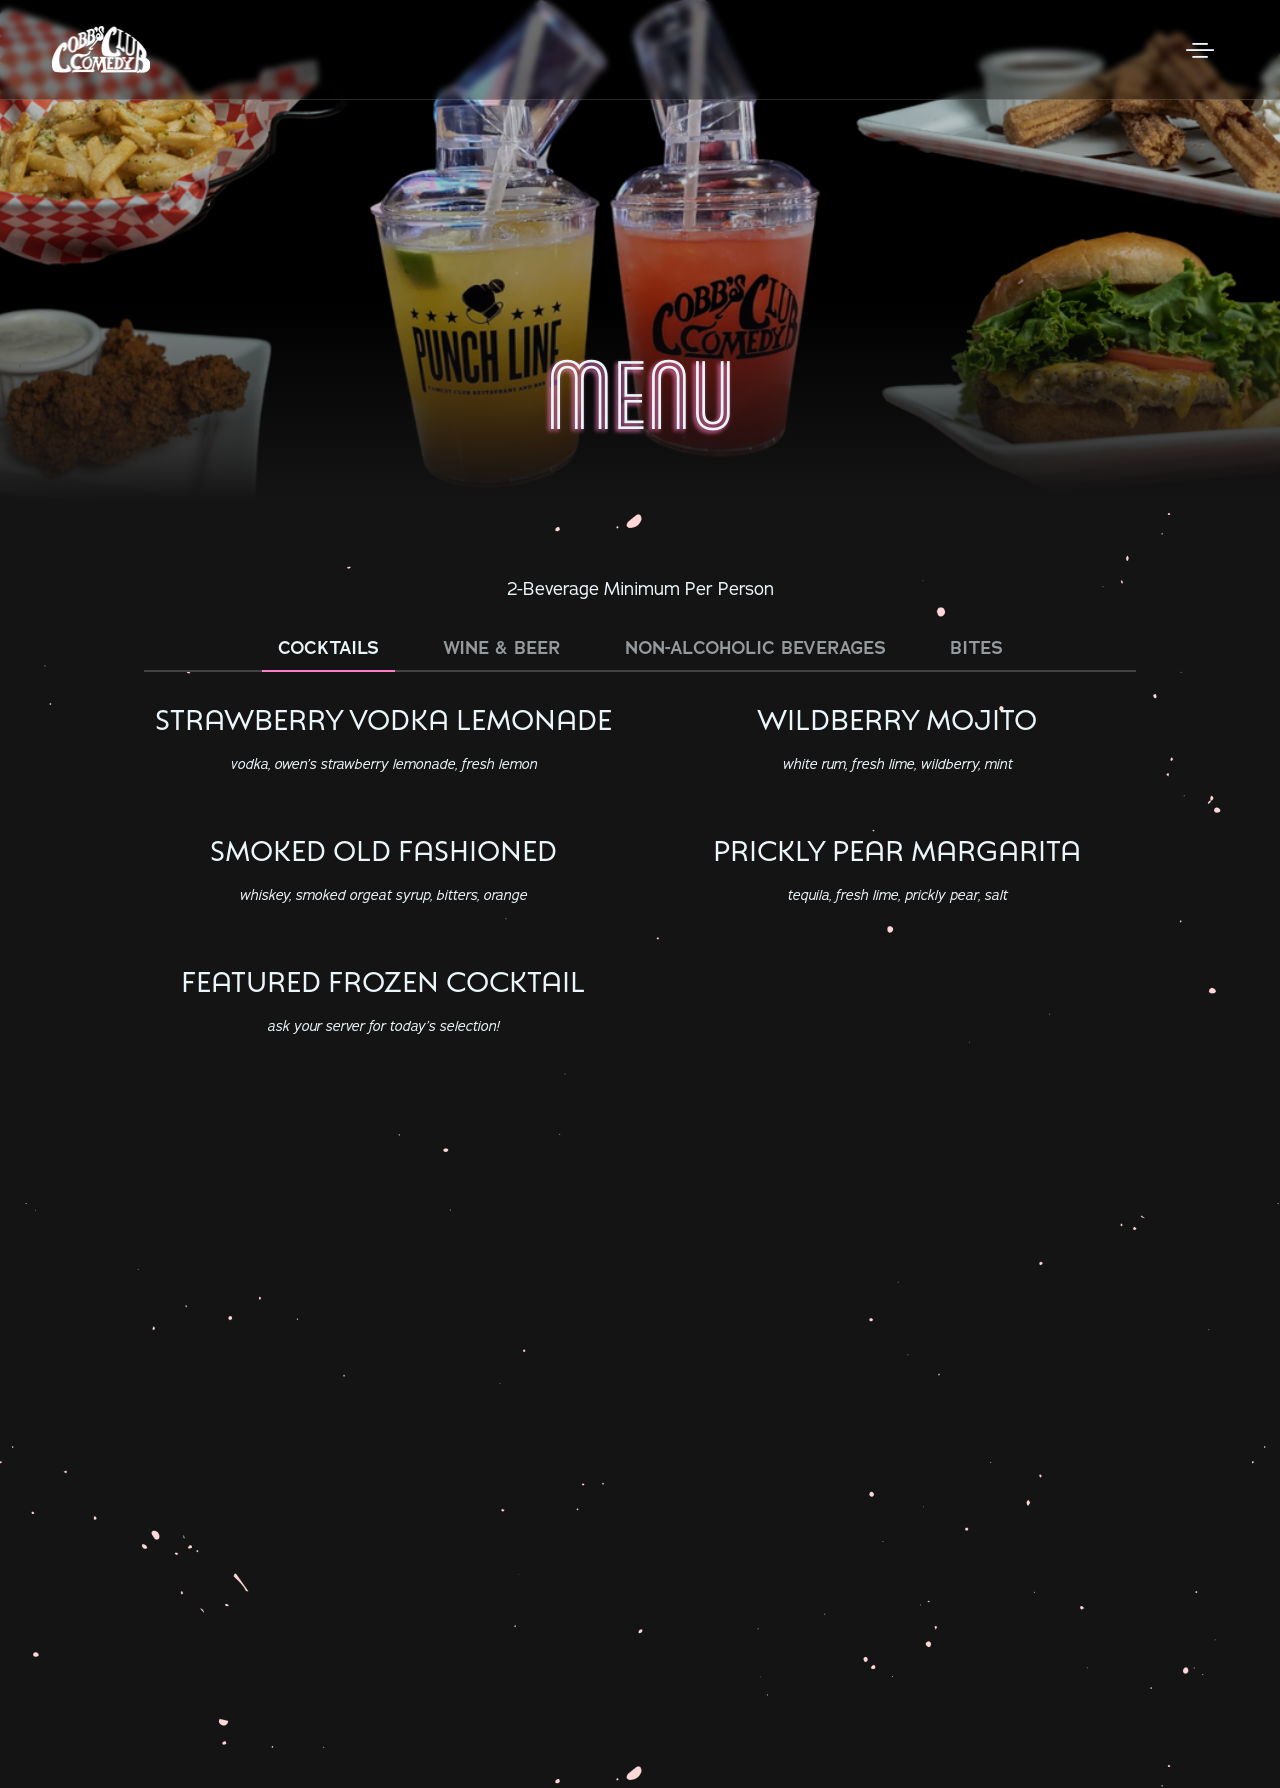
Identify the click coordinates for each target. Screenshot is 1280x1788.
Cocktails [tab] (328, 648)
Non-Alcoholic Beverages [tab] (755, 648)
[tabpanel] (640, 874)
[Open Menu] (1200, 50)
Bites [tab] (976, 648)
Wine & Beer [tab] (502, 648)
